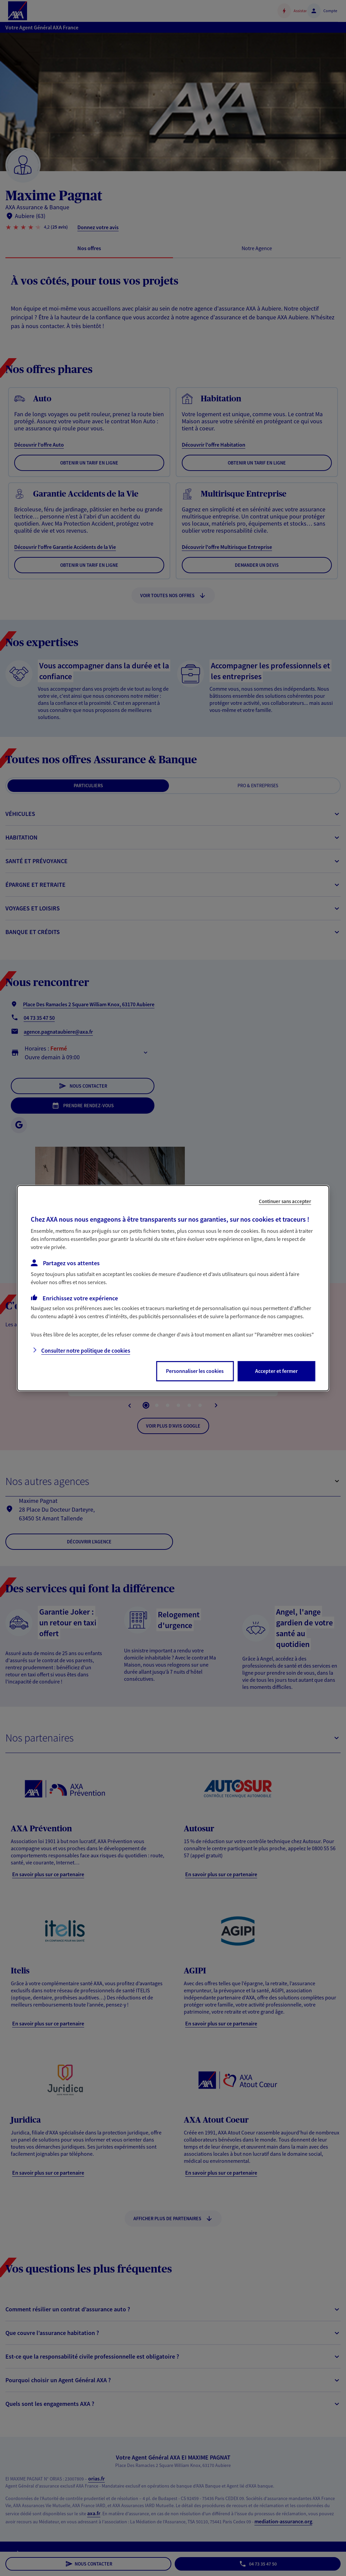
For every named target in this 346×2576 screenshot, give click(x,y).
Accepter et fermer (276, 1370)
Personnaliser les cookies (195, 1370)
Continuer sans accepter (285, 1201)
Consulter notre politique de (85, 1350)
